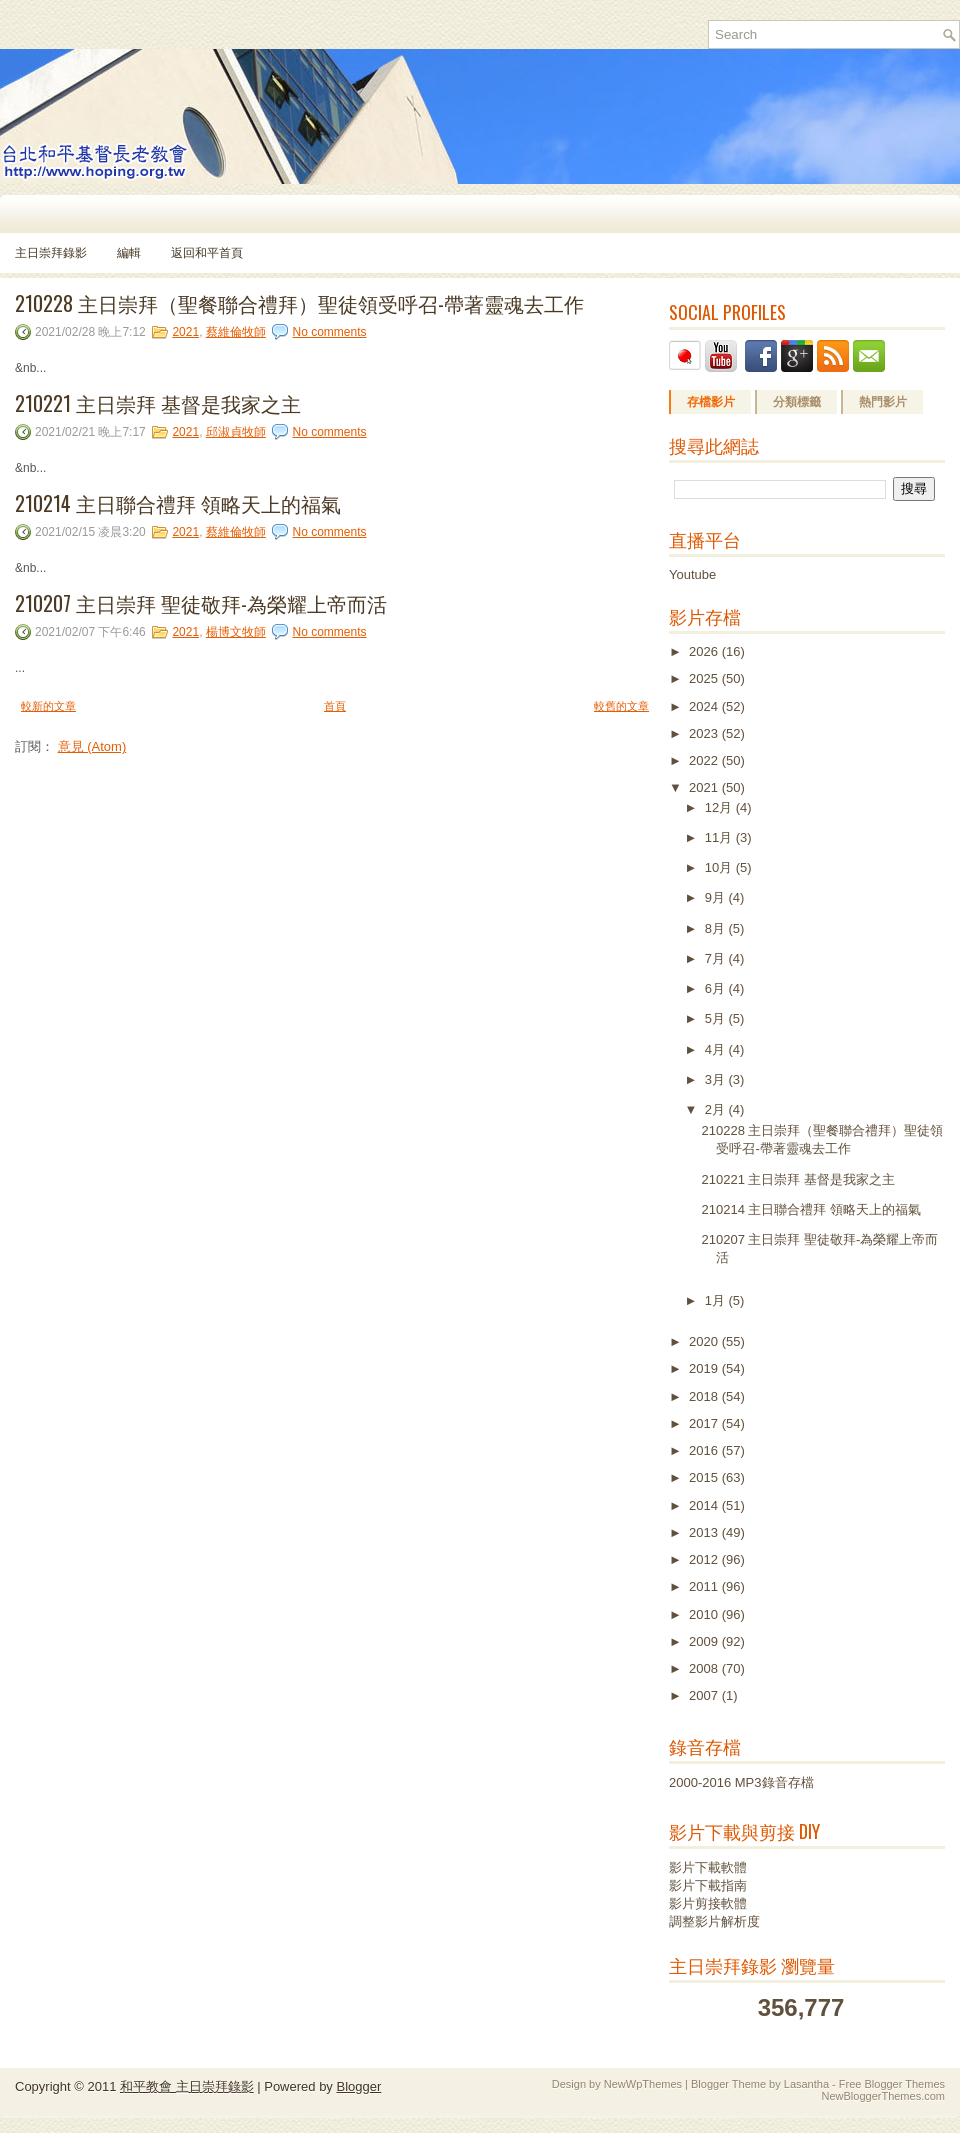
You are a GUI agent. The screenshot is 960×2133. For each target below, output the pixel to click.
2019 (705, 1368)
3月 (717, 1079)
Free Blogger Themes (892, 2084)
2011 (705, 1586)
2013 (705, 1532)
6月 (717, 988)
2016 (705, 1450)
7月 (717, 958)
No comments (329, 332)
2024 (705, 706)
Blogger (358, 2086)
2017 (705, 1423)
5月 (717, 1018)
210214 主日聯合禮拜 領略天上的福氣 (178, 503)
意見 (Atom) (92, 746)
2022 (705, 760)
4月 (717, 1049)
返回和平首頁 (207, 253)
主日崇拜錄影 (51, 253)
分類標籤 (797, 402)
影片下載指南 (708, 1885)
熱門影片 (883, 402)
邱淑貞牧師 (236, 432)
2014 (705, 1505)
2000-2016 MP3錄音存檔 (741, 1782)
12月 (720, 807)
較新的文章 (48, 706)
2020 (705, 1341)
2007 (705, 1695)
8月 (717, 928)
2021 (185, 332)
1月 (717, 1300)
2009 (705, 1641)
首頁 (335, 706)
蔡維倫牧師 (236, 332)
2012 (705, 1559)
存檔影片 (711, 402)
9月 (717, 897)
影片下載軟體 (708, 1867)
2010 (705, 1614)
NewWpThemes (643, 2084)
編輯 (129, 253)
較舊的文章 (621, 706)
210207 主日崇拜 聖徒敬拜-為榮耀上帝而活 (201, 603)
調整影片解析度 (714, 1921)
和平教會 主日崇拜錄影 (187, 2086)
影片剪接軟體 (708, 1903)
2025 (705, 678)
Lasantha (806, 2084)
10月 (720, 867)
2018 (705, 1396)
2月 (717, 1109)
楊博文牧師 (236, 632)
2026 (705, 651)
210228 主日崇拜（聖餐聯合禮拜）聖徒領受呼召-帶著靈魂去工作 (299, 303)
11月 (720, 837)
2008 (705, 1668)
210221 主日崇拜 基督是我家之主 (158, 403)
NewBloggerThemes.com (884, 2096)
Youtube (692, 574)
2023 (705, 733)
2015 (705, 1477)
